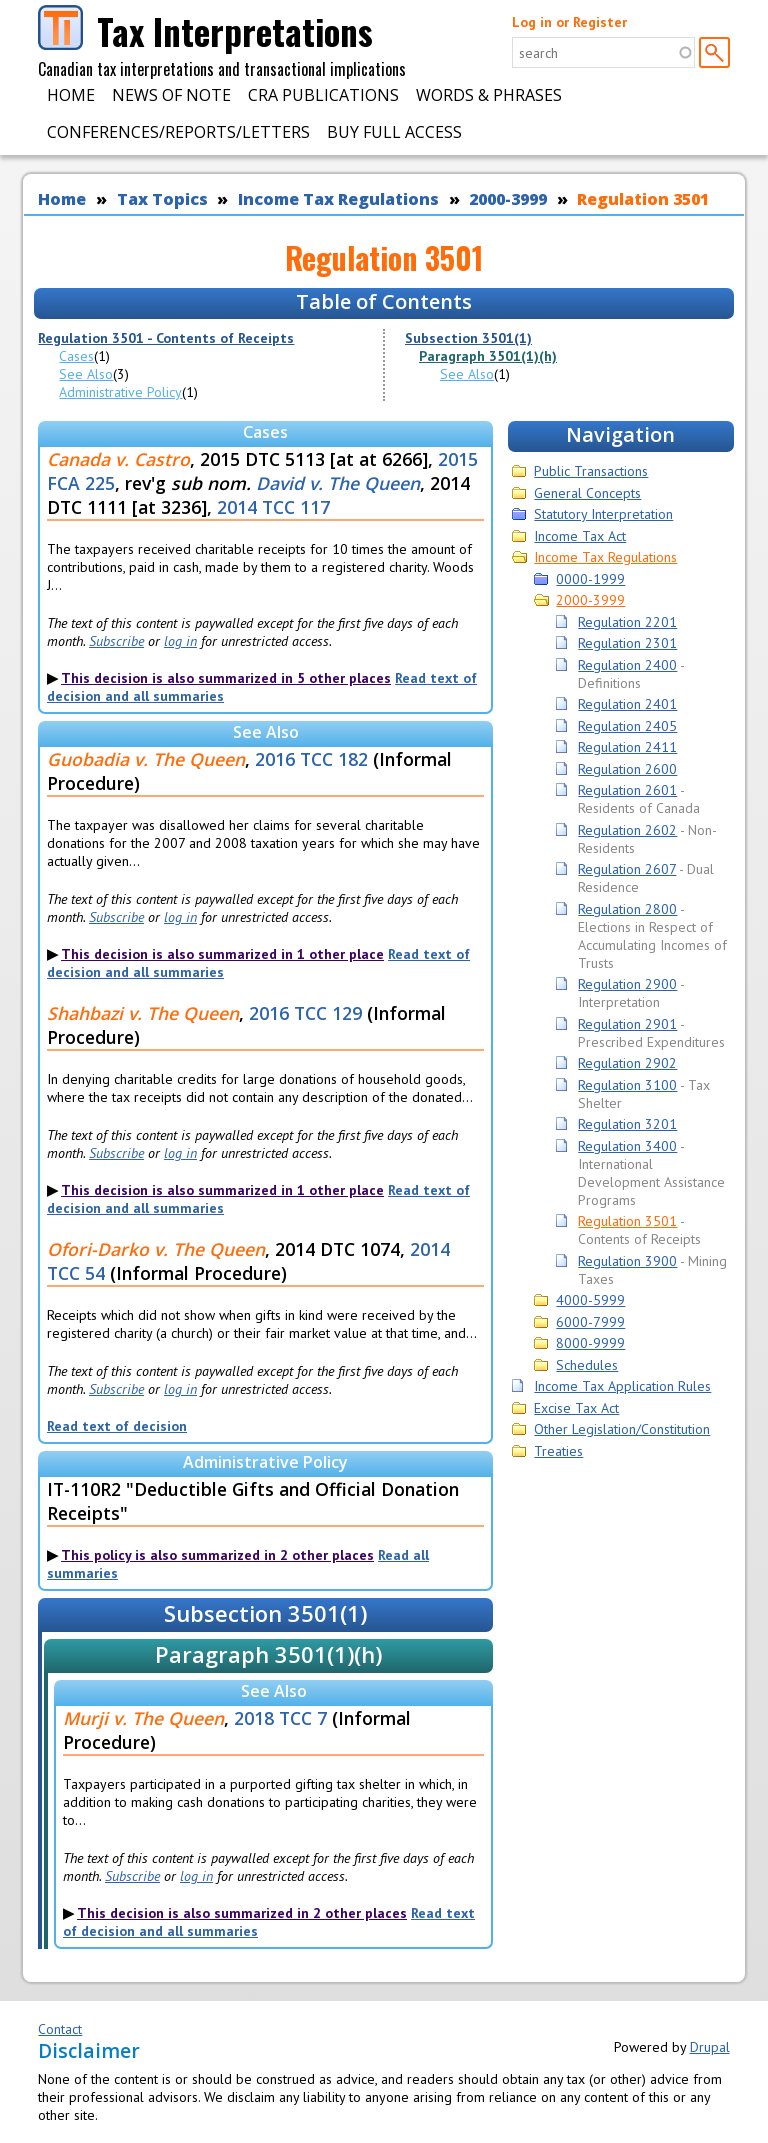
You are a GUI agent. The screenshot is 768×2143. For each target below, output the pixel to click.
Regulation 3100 (627, 1085)
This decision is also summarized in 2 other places (242, 1913)
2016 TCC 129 (305, 1013)
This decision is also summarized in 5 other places (226, 678)
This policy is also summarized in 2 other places (217, 1555)
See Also (86, 374)
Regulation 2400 (627, 665)
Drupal (710, 2047)
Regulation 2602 (627, 830)
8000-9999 (590, 1343)
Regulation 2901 (627, 1024)
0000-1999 (590, 579)
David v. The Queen (338, 483)
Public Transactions (591, 471)
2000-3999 (508, 199)
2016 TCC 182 (311, 759)
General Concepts (587, 493)
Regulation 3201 (627, 1124)
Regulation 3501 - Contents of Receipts (166, 338)
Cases (76, 356)
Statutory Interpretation (603, 514)
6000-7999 (590, 1322)
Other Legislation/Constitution (622, 1429)
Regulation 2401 (627, 704)
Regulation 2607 (627, 869)
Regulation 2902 (627, 1063)
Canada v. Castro (118, 459)
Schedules (587, 1365)
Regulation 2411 (627, 747)
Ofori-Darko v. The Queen (156, 1249)
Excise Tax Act (576, 1408)
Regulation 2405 (627, 726)
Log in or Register (569, 22)
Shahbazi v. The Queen (143, 1013)
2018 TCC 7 (280, 1718)
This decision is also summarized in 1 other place (222, 954)
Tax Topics (162, 199)
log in (180, 641)
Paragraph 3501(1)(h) (488, 356)
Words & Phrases (489, 95)
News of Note (171, 95)
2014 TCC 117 (273, 507)
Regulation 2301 (627, 643)
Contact (60, 2029)
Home (71, 95)
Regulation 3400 (627, 1146)
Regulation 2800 (627, 909)
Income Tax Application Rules (622, 1386)
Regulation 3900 (627, 1261)
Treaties (558, 1451)
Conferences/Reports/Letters (178, 132)
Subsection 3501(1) (468, 338)
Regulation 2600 (627, 769)
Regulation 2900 (627, 984)
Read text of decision (117, 1426)
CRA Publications (323, 95)
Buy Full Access (394, 132)
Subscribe (116, 641)
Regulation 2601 (627, 790)
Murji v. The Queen (143, 1718)
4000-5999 (590, 1300)
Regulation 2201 (627, 622)
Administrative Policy (120, 392)
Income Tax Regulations (338, 199)
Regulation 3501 (643, 199)
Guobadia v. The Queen (146, 759)
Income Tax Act (580, 536)
